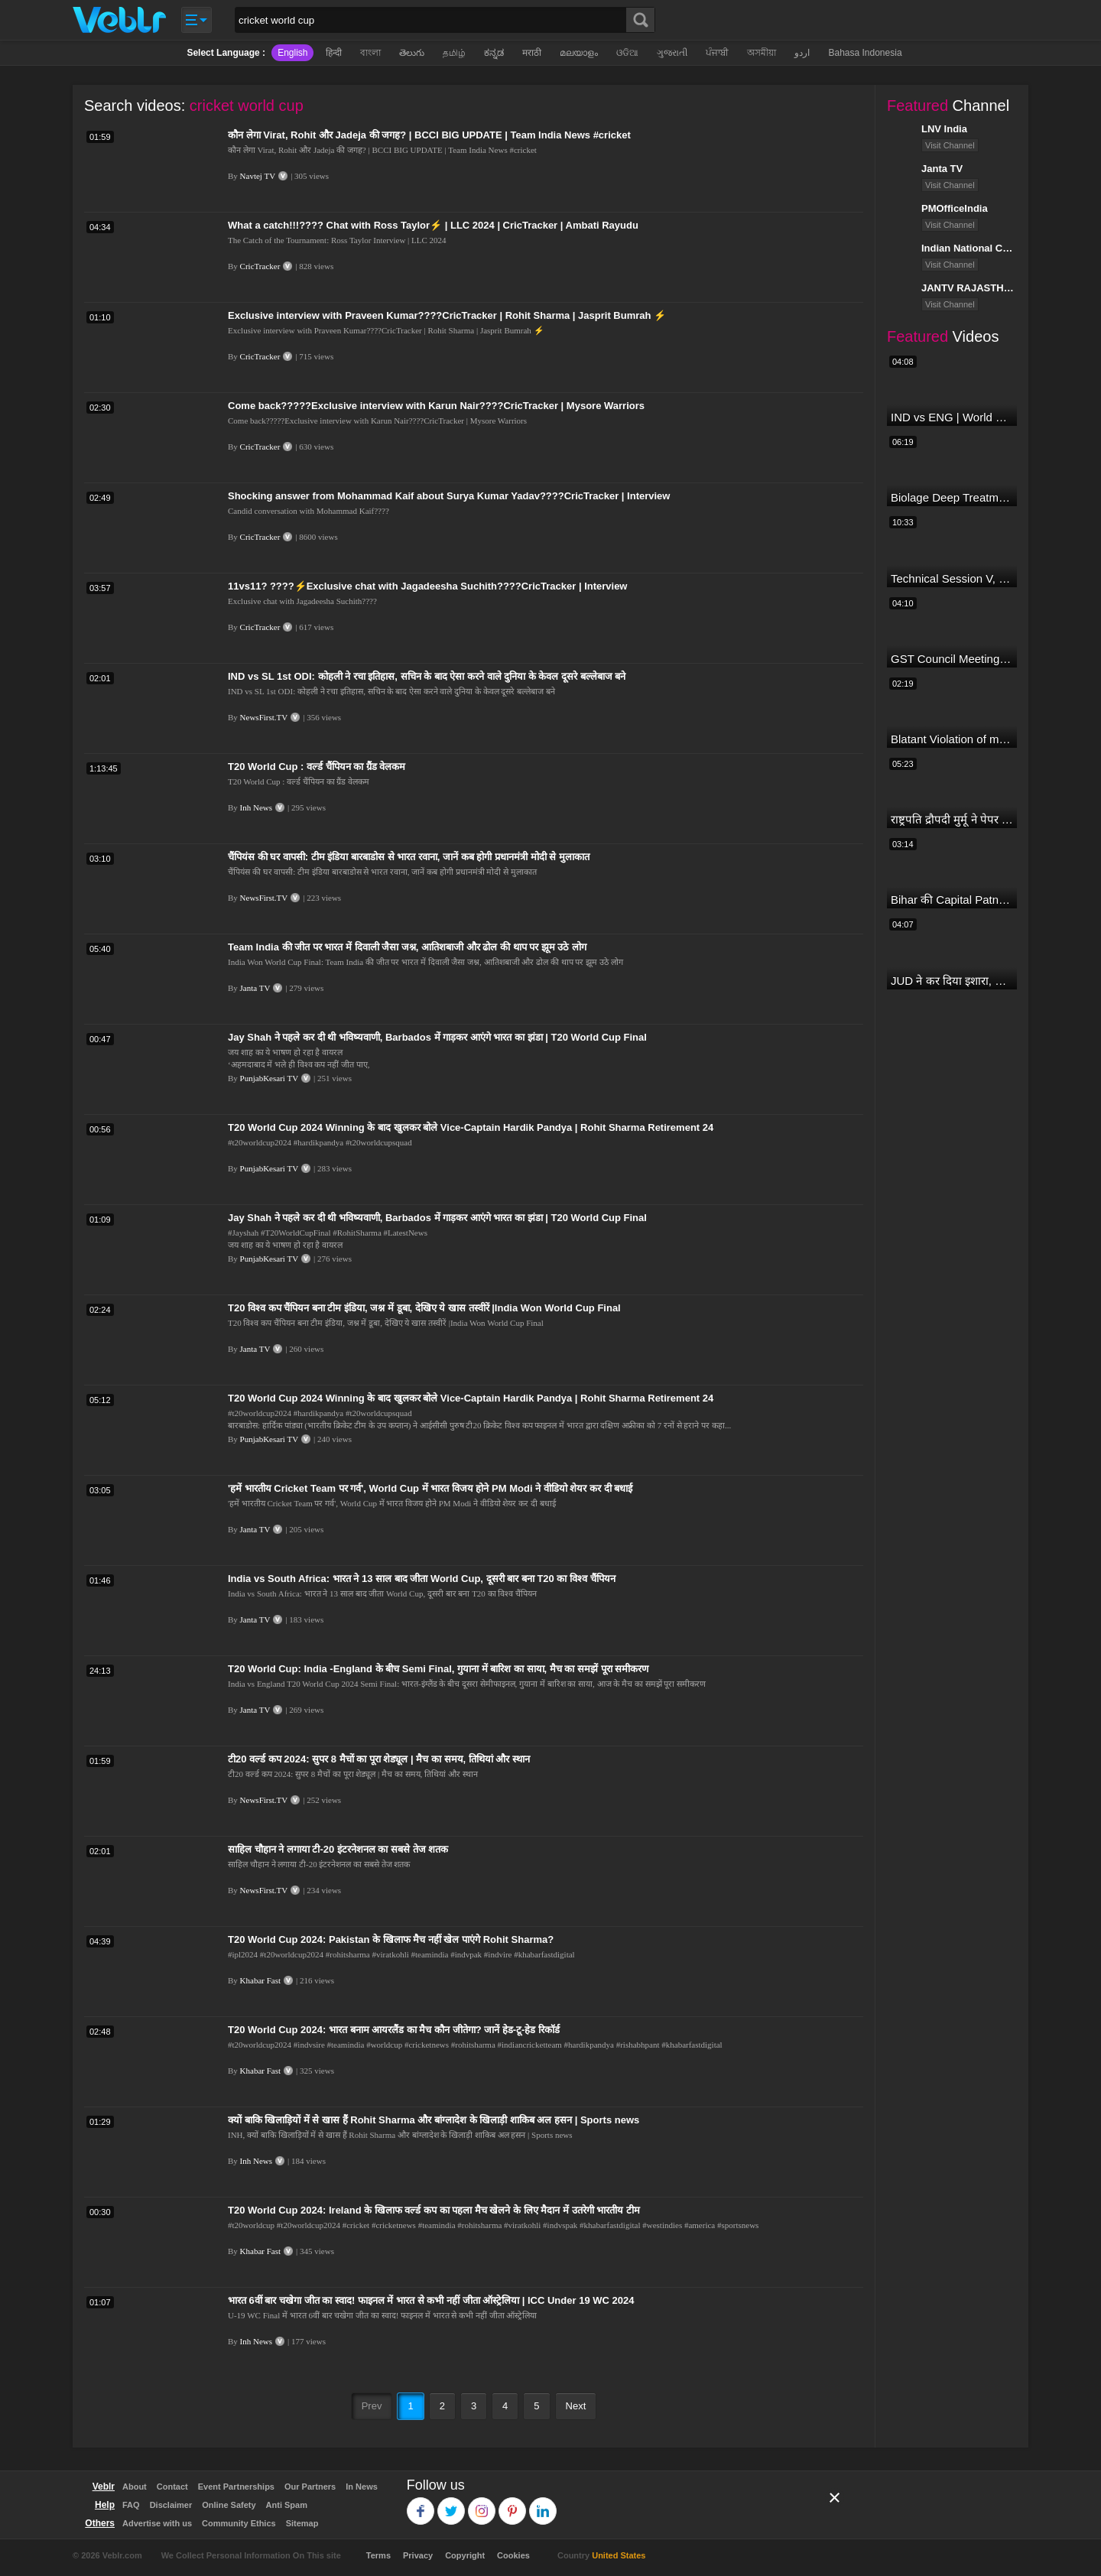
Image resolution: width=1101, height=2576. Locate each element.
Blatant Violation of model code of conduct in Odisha (952, 739)
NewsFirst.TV (264, 717)
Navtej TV (258, 175)
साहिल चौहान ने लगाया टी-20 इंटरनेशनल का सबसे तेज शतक (338, 1849)
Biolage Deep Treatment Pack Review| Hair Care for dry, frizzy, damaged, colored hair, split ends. (952, 497)
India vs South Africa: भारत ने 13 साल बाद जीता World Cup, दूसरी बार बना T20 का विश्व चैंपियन (421, 1578)
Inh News (256, 807)
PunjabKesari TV (269, 1078)
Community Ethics (239, 2523)
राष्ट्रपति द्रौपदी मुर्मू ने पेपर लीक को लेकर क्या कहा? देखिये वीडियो (952, 819)
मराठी (531, 52)
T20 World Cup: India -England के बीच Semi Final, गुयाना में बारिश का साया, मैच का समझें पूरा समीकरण (438, 1669)
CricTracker (260, 266)
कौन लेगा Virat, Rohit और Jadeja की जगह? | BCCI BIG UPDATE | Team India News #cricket (429, 135)
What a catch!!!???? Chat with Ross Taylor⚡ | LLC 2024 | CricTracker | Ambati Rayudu (433, 225)
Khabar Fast (260, 1980)
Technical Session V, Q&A (952, 578)
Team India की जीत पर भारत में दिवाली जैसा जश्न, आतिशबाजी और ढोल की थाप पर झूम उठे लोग (407, 947)
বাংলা (370, 52)
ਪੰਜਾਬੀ (717, 52)
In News (362, 2486)
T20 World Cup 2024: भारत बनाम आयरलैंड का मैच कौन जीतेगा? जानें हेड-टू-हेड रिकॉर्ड (394, 2029)
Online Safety (228, 2504)
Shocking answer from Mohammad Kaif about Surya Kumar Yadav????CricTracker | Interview (449, 496)
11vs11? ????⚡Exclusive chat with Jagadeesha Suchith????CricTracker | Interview (427, 586)
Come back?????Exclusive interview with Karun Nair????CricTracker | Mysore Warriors (436, 405)
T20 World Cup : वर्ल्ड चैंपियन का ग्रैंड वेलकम (316, 766)
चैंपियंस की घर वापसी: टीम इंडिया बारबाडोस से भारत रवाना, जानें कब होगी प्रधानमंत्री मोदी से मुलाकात (408, 856)
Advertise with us (157, 2523)
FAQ (131, 2504)
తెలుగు (411, 52)
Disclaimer (171, 2504)
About (134, 2486)
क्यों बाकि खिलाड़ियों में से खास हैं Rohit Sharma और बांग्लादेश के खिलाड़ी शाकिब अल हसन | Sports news (433, 2120)
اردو (802, 52)
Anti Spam (286, 2504)
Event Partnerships (236, 2486)
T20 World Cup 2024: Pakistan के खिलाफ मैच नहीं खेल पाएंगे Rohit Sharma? (391, 1939)
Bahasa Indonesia (864, 52)
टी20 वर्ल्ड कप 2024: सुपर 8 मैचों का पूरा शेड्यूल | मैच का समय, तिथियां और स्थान (379, 1759)
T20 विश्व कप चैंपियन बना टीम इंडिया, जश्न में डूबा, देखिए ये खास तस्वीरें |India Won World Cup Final (424, 1308)
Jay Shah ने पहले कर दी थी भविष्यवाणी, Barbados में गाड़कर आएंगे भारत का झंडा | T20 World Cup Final (437, 1037)
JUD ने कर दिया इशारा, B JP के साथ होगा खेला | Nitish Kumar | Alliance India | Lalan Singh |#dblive (952, 980)
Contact (172, 2486)
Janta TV (255, 987)
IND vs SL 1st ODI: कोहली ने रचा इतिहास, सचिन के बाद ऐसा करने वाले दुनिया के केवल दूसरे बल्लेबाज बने (426, 676)
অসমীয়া (761, 52)
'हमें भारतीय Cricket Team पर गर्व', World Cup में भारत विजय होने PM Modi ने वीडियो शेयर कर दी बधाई (430, 1488)
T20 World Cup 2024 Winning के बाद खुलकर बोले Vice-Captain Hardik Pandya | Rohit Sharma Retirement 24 (470, 1127)
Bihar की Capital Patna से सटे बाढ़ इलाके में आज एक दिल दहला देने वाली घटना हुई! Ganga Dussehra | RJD (952, 899)
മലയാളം (579, 52)
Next (576, 2406)
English (292, 52)
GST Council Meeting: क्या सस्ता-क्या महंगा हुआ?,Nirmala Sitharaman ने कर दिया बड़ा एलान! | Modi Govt (952, 658)
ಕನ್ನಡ (494, 52)
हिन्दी (334, 52)
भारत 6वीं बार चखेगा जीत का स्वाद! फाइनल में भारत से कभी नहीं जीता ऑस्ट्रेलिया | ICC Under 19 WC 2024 (431, 2300)
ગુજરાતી (672, 52)
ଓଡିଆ (627, 52)
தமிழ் (454, 52)
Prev (372, 2406)
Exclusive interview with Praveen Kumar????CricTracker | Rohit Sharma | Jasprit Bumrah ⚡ (447, 315)
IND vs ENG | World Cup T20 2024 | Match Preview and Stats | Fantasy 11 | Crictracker (952, 417)
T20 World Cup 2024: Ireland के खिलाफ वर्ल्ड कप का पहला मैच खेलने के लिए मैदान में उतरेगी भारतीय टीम (434, 2210)
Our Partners (310, 2486)
